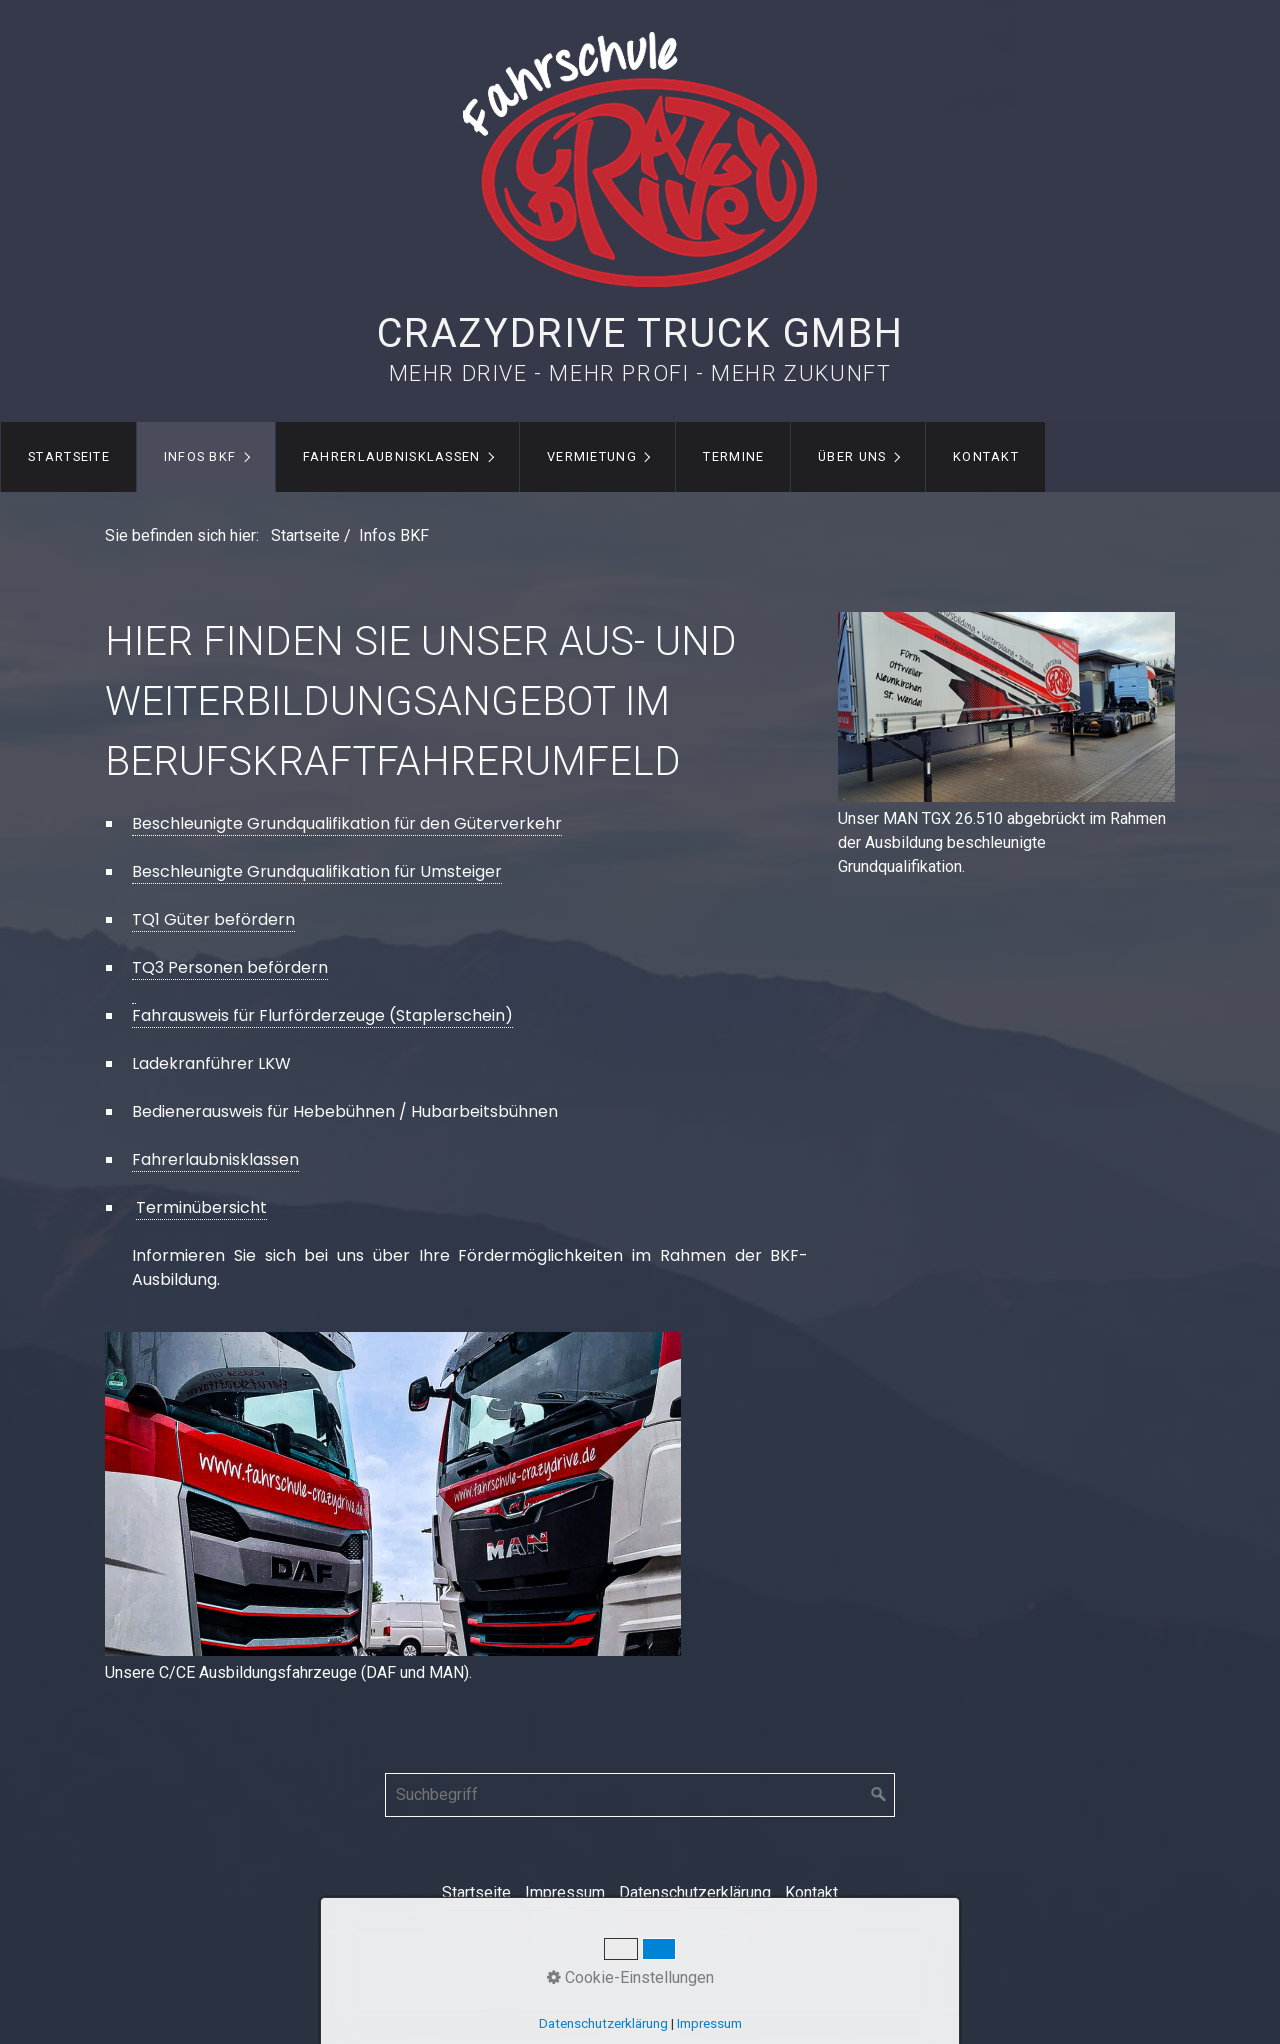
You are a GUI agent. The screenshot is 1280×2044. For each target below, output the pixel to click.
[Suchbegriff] (640, 1795)
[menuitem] (68, 457)
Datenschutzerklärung (695, 1892)
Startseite (69, 456)
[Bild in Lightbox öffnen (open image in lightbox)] (393, 1494)
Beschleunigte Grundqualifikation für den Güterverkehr (347, 823)
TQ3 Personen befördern (230, 967)
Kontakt (986, 456)
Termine (733, 456)
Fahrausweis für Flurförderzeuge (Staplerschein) (322, 1015)
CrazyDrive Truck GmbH (640, 333)
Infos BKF (200, 456)
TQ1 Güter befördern (213, 919)
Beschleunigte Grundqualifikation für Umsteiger (317, 871)
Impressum (565, 1892)
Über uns (852, 456)
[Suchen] (879, 1795)
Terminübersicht (201, 1207)
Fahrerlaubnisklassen (392, 456)
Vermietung (592, 456)
